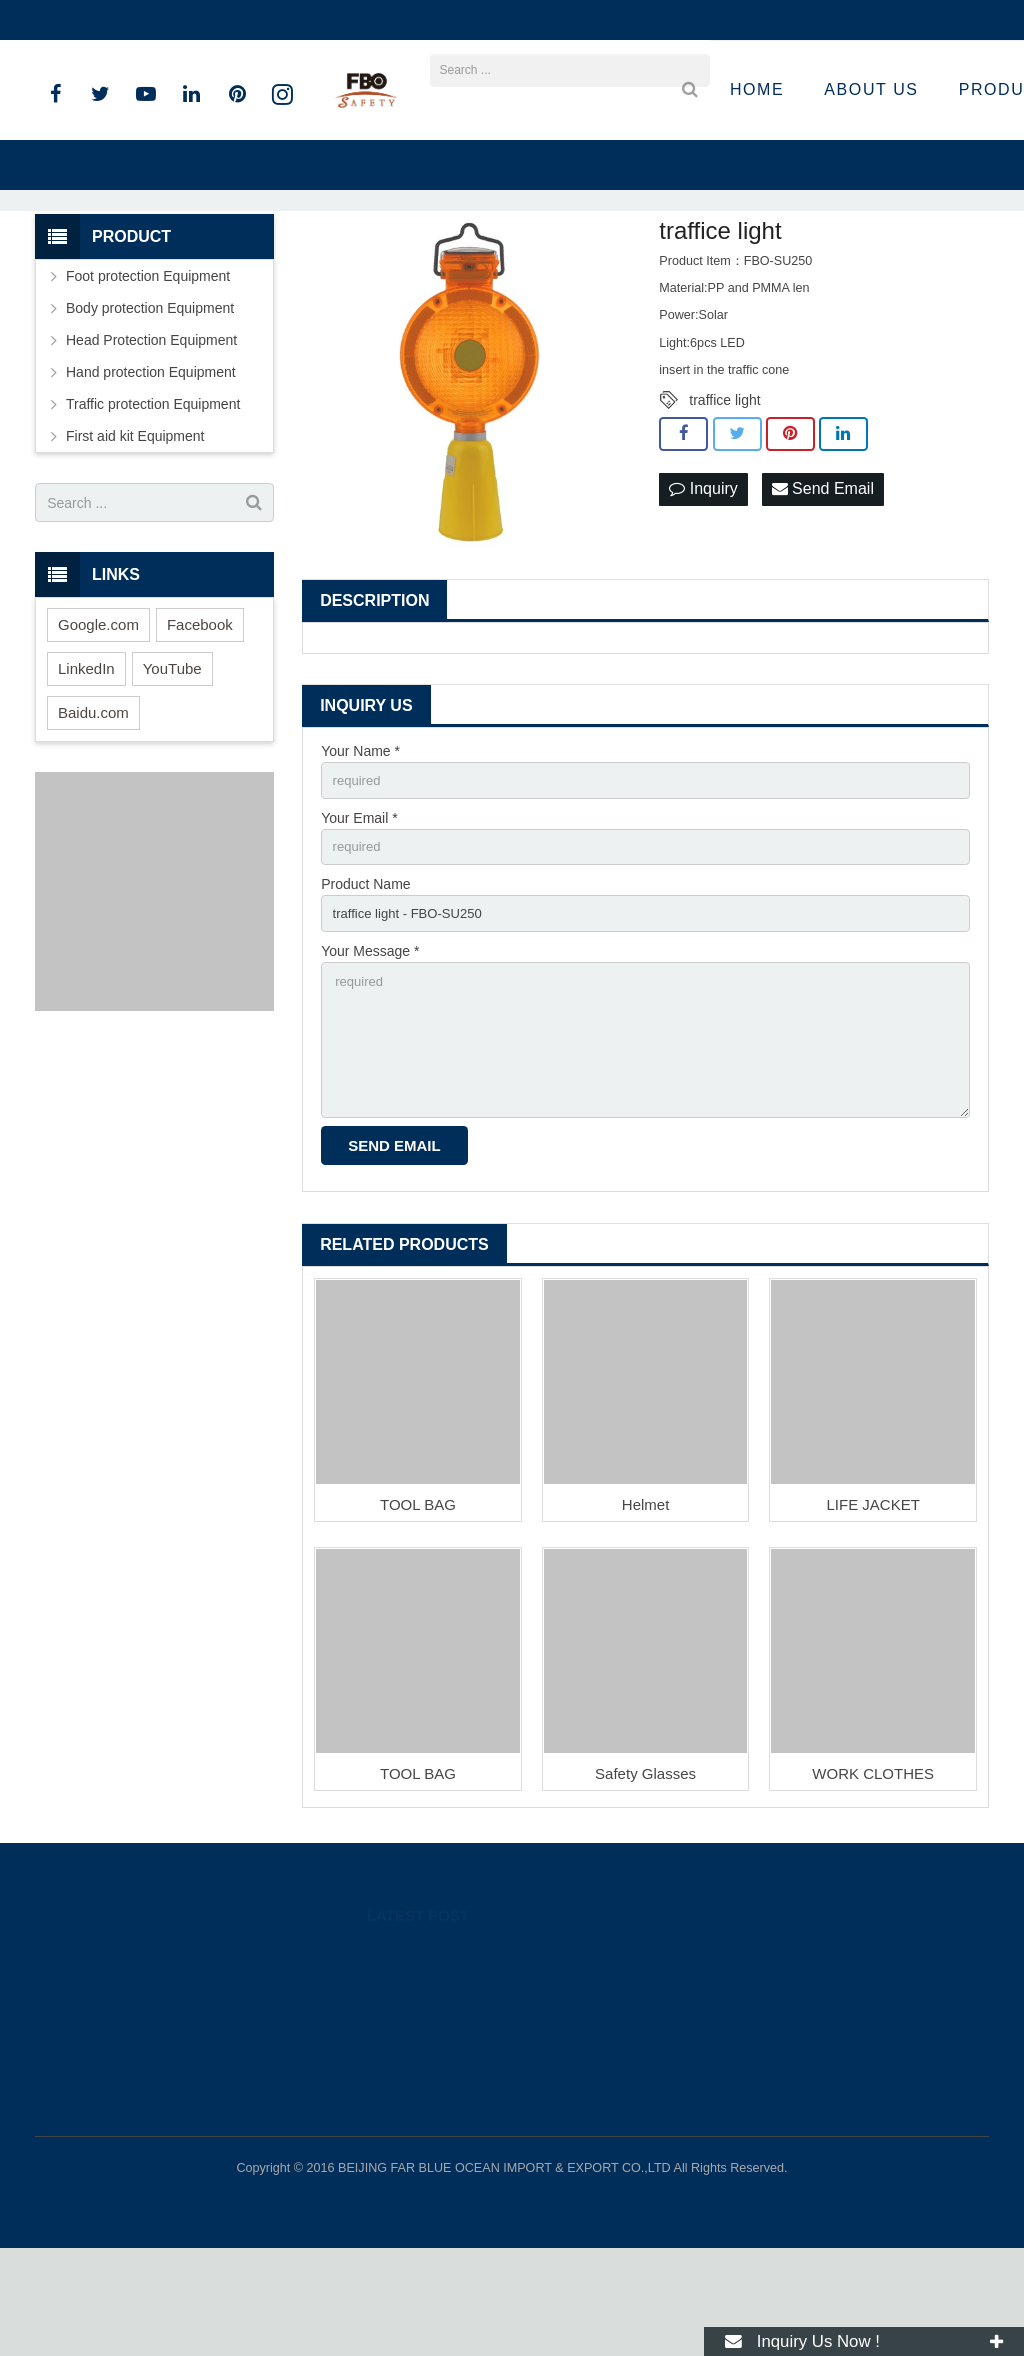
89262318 (743, 2061)
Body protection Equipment (150, 397)
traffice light (724, 489)
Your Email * (359, 909)
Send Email (823, 578)
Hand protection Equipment (151, 461)
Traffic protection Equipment (153, 493)
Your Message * (370, 1048)
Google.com (98, 713)
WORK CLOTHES (873, 1881)
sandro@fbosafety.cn (260, 20)
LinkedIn (86, 757)
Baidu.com (93, 801)
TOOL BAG (418, 1612)
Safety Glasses (645, 1881)
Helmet (646, 1612)
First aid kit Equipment (135, 525)
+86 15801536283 (106, 20)
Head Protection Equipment (151, 429)
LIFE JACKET (873, 1612)
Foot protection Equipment (148, 365)
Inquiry (703, 578)
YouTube (172, 757)
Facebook (200, 713)
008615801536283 (765, 2090)
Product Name (365, 978)
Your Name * (360, 840)
